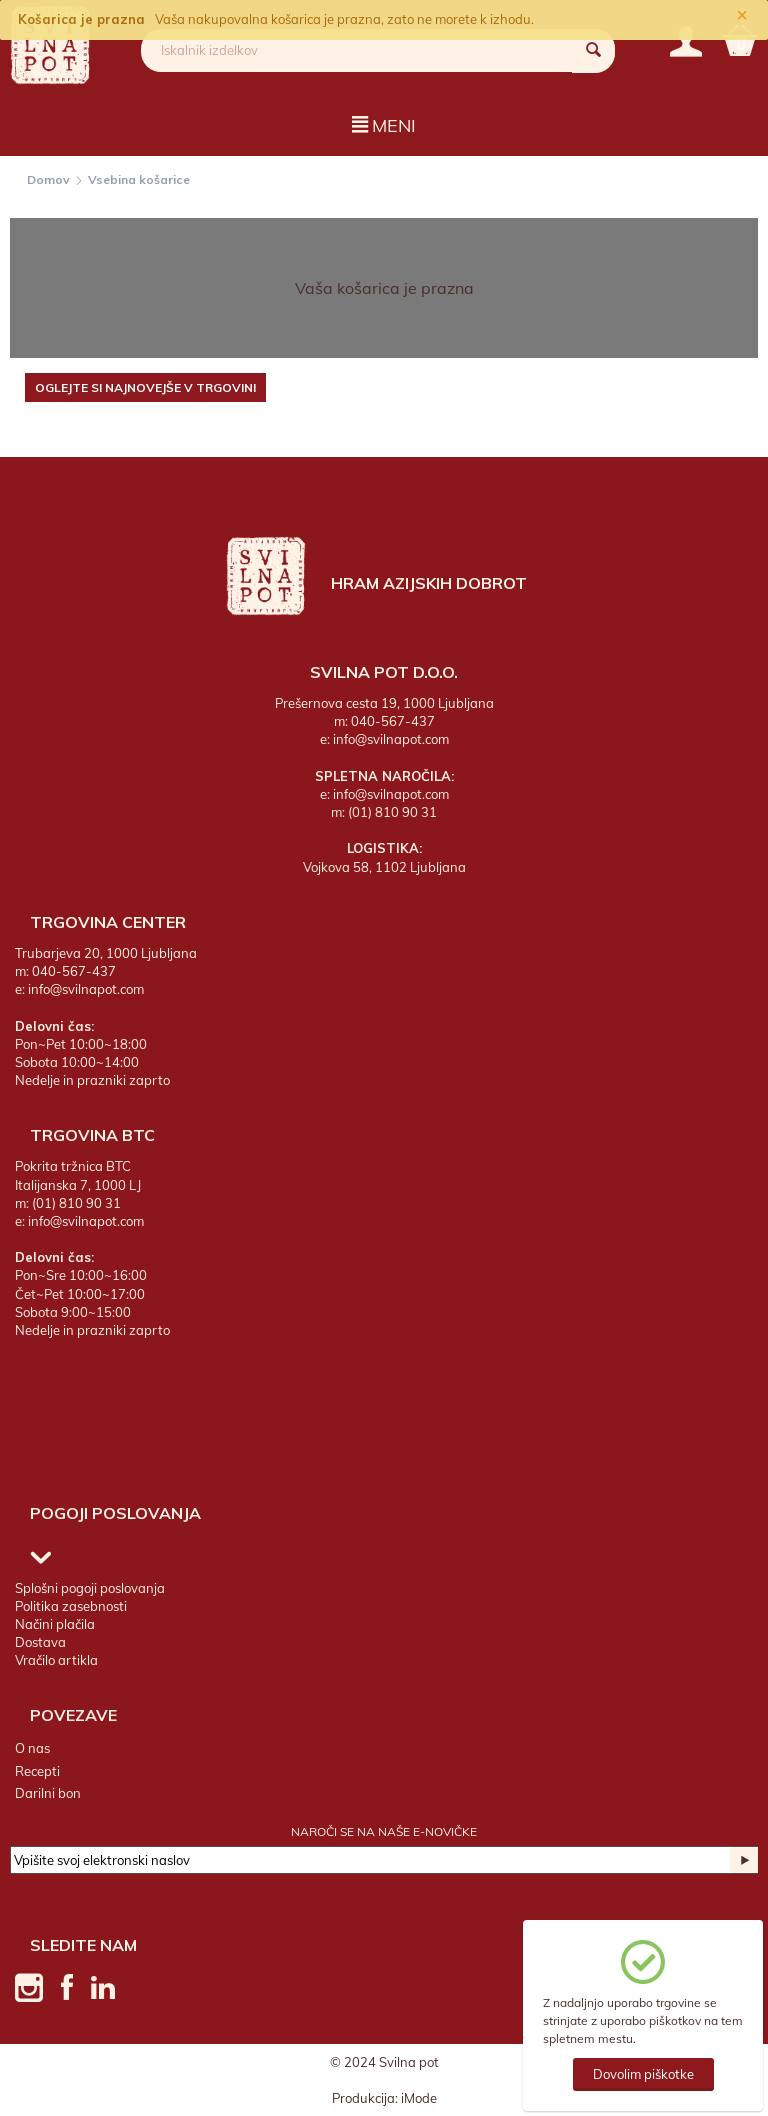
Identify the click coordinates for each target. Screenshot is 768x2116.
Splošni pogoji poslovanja (90, 1588)
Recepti (37, 1771)
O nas (32, 1748)
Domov (48, 179)
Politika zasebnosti (71, 1606)
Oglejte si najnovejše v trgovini (145, 387)
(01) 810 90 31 (392, 812)
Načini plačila (55, 1624)
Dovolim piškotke (643, 2074)
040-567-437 (393, 721)
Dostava (40, 1642)
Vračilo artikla (56, 1660)
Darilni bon (48, 1793)
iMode (419, 2098)
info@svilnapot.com (391, 739)
